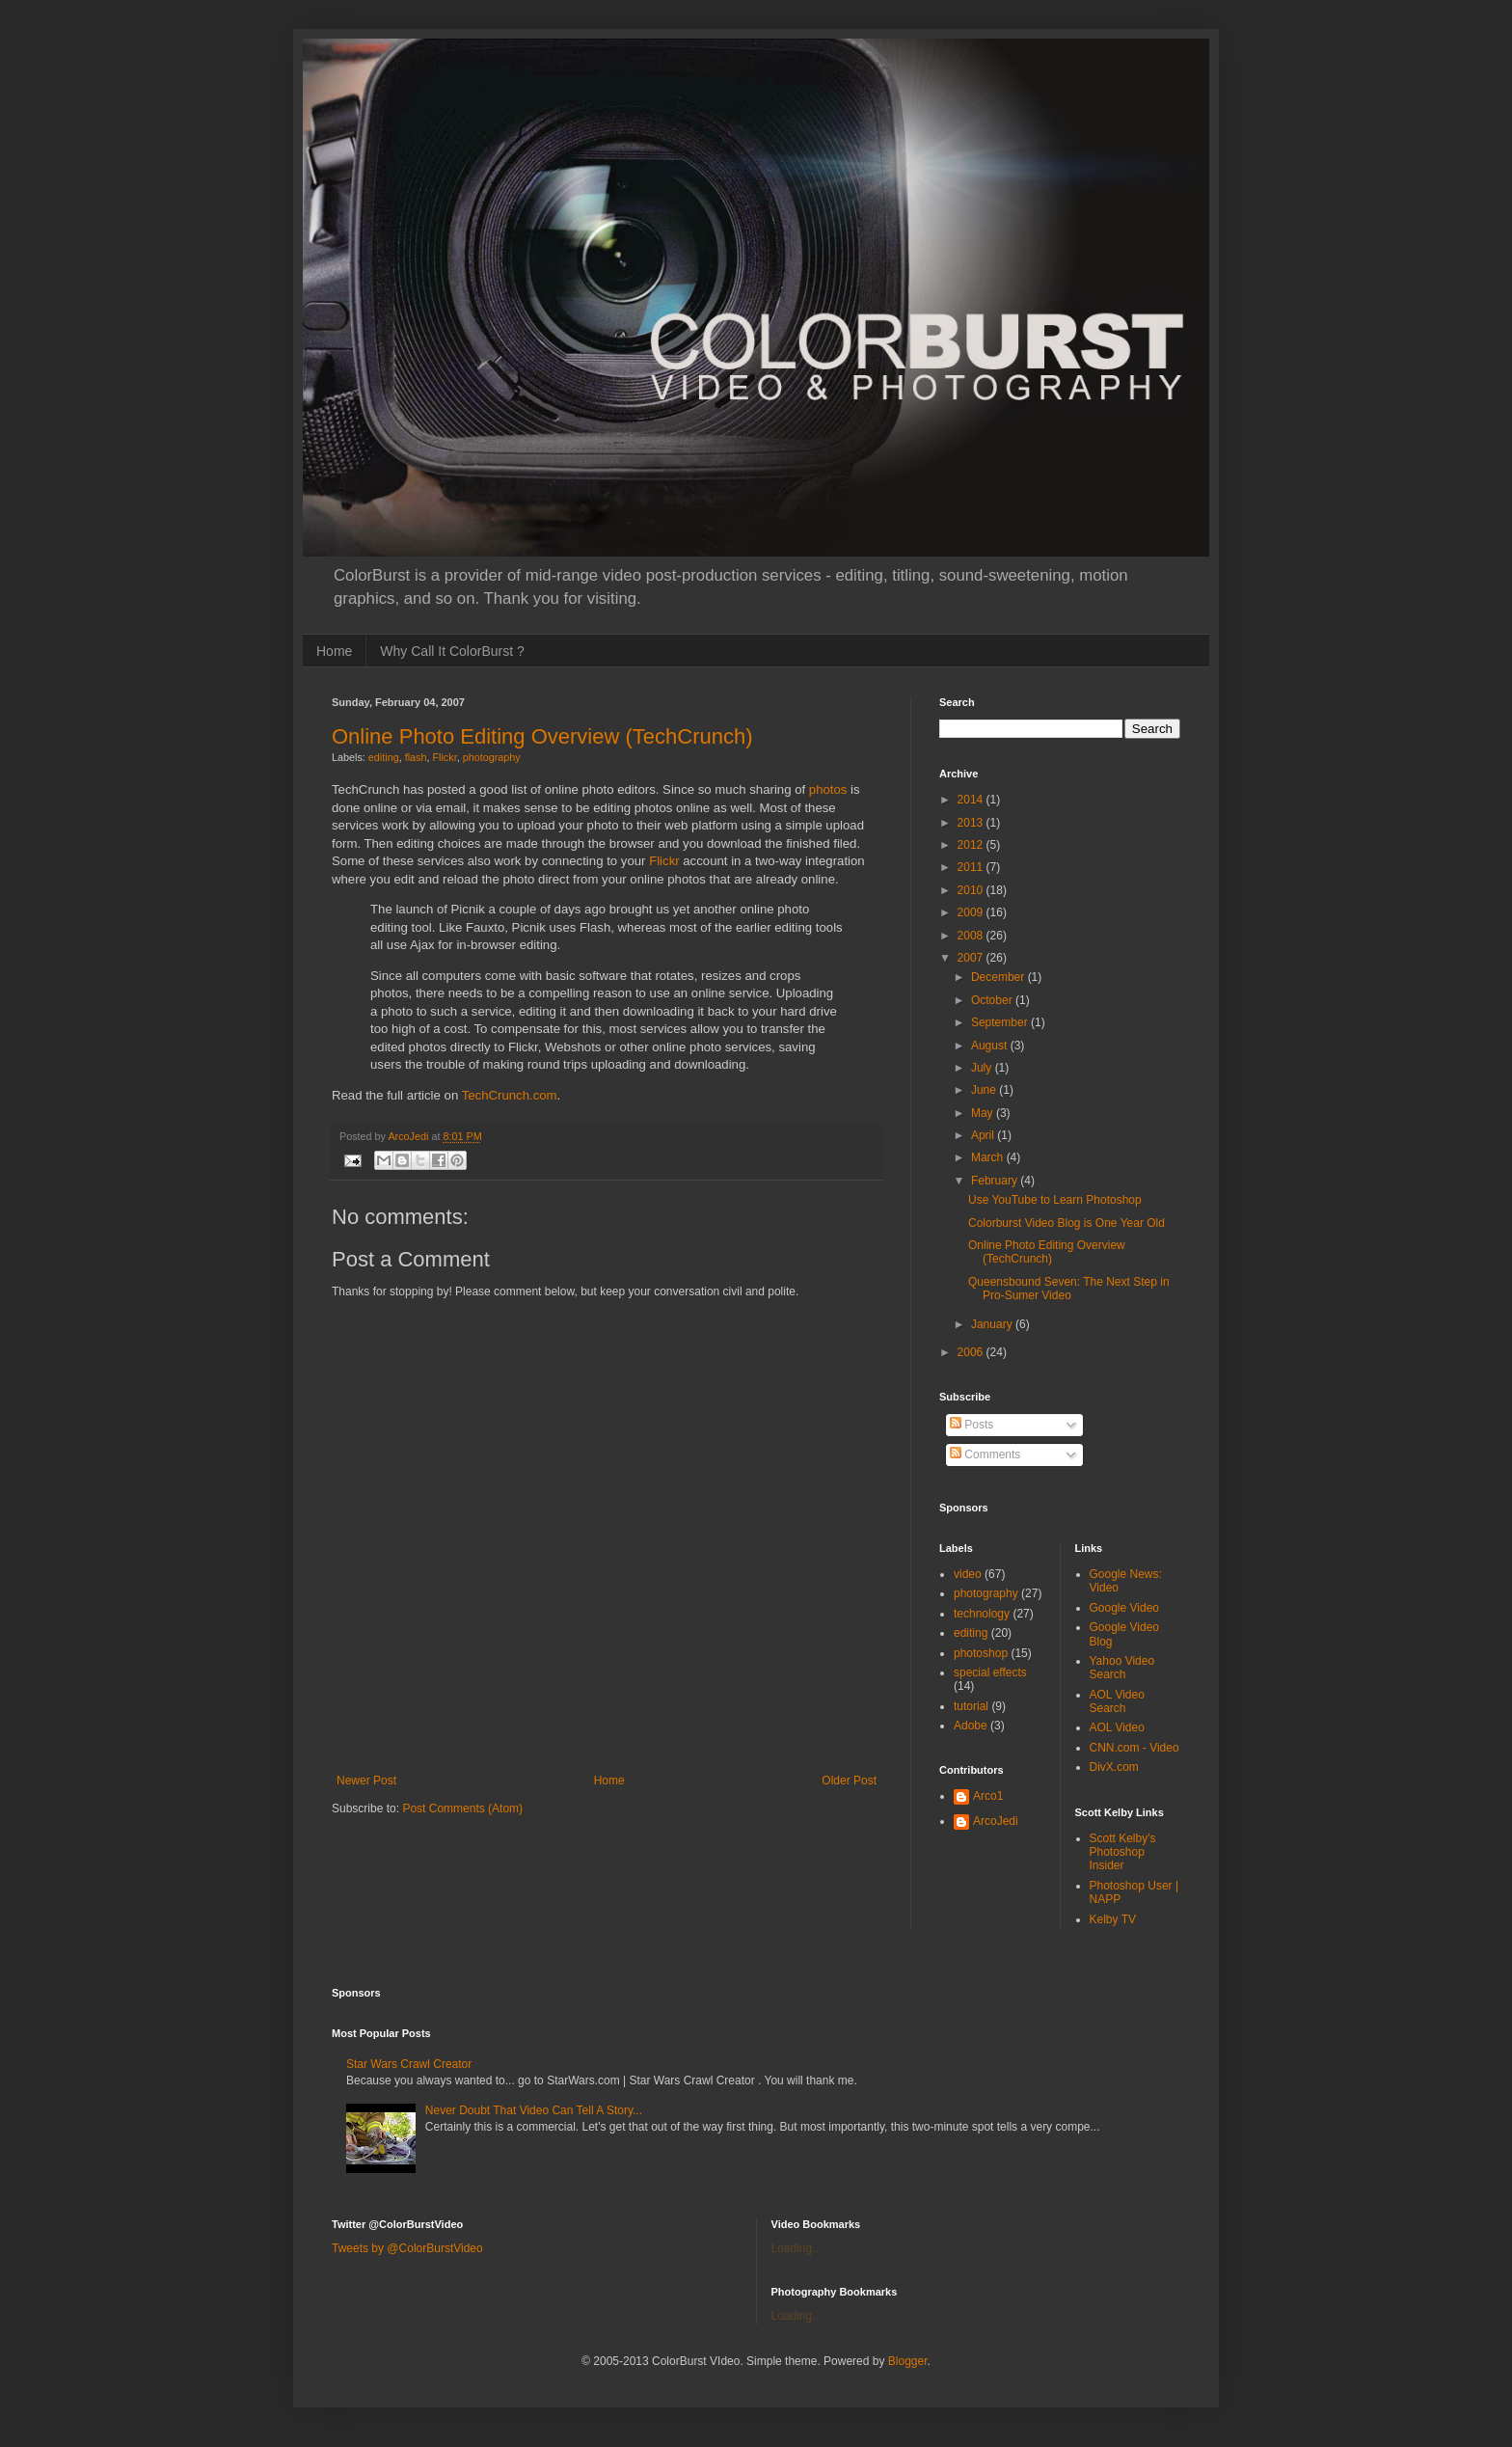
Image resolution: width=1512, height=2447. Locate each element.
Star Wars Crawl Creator (409, 2064)
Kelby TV (1113, 1919)
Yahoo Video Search (1122, 1667)
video (968, 1574)
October (993, 1000)
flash (416, 757)
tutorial (971, 1706)
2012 (972, 845)
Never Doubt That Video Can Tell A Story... (533, 2110)
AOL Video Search (1117, 1701)
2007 (972, 958)
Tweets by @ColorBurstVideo (407, 2248)
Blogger (908, 2361)
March (989, 1157)
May (983, 1113)
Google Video (1125, 1608)
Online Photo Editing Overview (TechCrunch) (542, 736)
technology (982, 1613)
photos (828, 789)
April (984, 1135)
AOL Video (1117, 1727)
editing (383, 757)
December (999, 977)
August (991, 1045)
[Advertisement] (606, 1742)
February (995, 1180)
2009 (972, 912)
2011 (972, 867)
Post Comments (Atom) (462, 1808)
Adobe (970, 1725)
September (1001, 1022)
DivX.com (1114, 1767)
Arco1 (988, 1796)
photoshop (981, 1653)
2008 (972, 935)
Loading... (797, 2248)
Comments (985, 1454)
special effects (990, 1672)
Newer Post (366, 1780)
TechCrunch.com (509, 1095)
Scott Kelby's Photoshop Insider (1123, 1852)
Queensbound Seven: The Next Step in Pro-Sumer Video (1069, 1288)
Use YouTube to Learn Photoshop (1055, 1200)
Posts (971, 1424)
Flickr (444, 757)
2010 (972, 890)
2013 (972, 822)
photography (492, 757)
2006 (972, 1352)
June (985, 1090)
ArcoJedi (995, 1821)
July (983, 1067)
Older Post (849, 1780)
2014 (972, 799)
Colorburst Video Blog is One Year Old (1066, 1223)
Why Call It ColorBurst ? (452, 651)
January (993, 1324)
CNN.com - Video (1134, 1747)
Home (334, 651)
